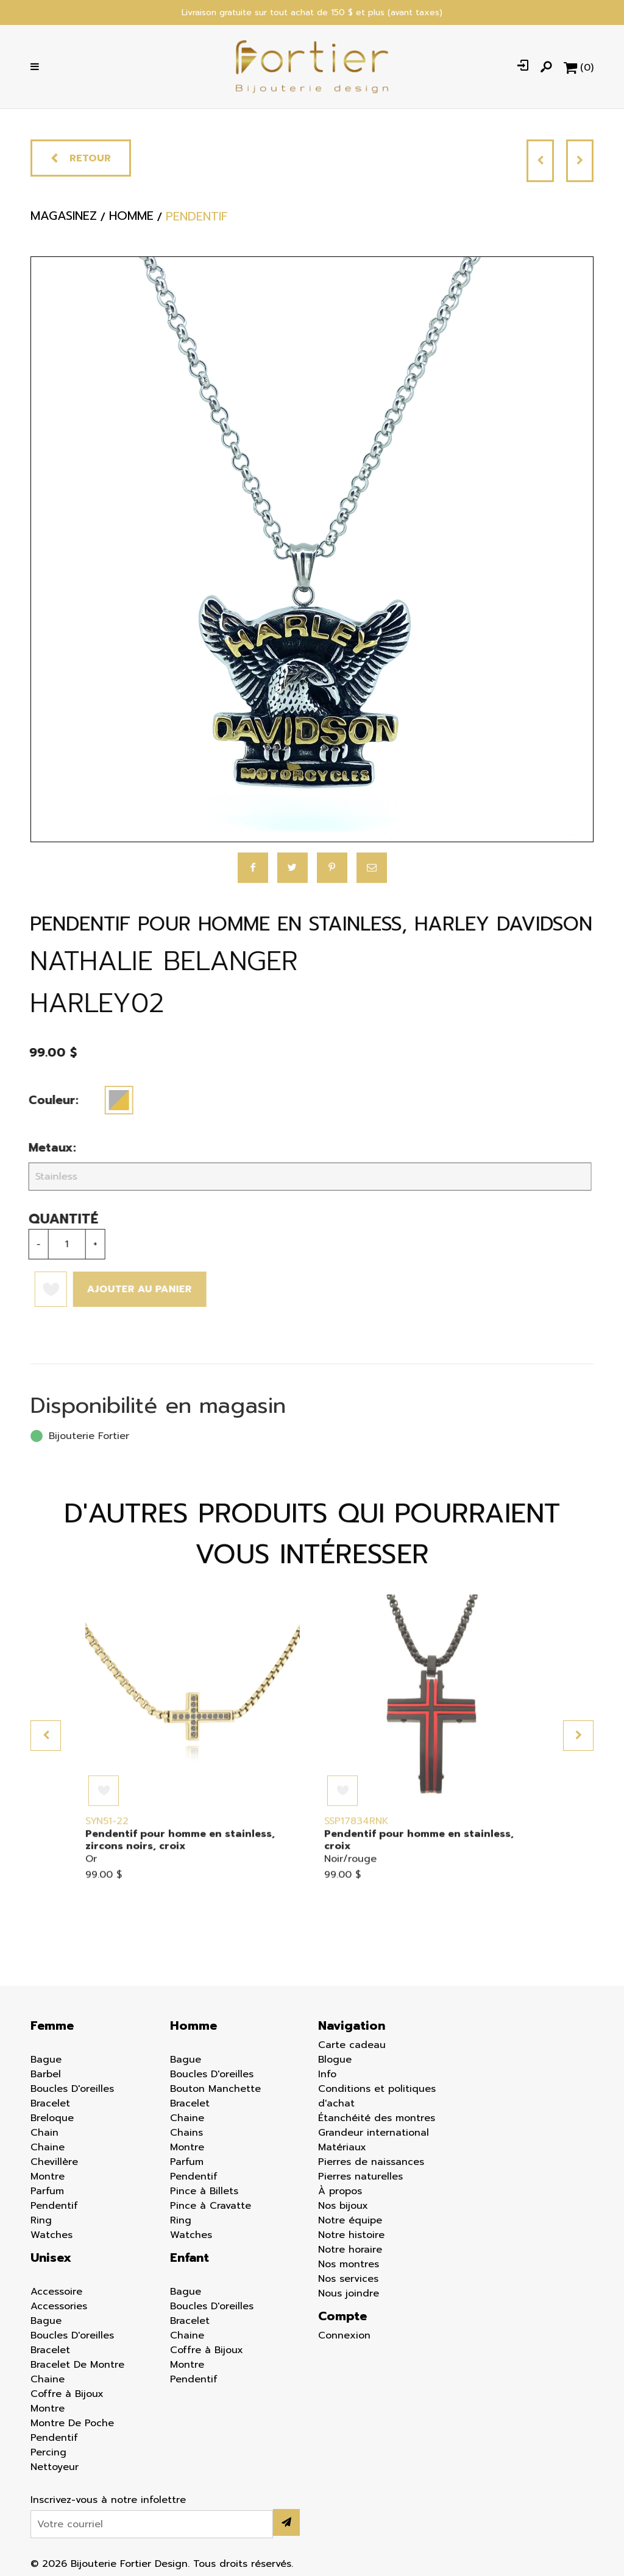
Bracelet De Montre (77, 2364)
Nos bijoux (343, 2205)
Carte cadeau (352, 2045)
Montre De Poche (72, 2423)
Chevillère (54, 2162)
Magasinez (63, 220)
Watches (51, 2235)
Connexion (344, 2335)
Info (327, 2074)
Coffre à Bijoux (67, 2394)
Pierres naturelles (360, 2176)
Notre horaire (350, 2249)
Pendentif (54, 2205)
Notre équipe (350, 2220)
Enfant (189, 2257)
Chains (186, 2132)
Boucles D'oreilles (72, 2089)
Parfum (47, 2191)
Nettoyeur (54, 2467)
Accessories (58, 2306)
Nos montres (348, 2264)
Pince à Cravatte (210, 2205)
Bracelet (50, 2103)
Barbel (45, 2074)
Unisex (50, 2257)
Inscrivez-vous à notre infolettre (108, 2500)
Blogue (335, 2059)
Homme (193, 2025)
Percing (48, 2452)
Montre (47, 2176)
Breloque (52, 2118)
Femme (52, 2025)
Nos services (348, 2279)
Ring (41, 2220)
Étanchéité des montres (376, 2118)
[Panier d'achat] (579, 67)
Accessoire (56, 2291)
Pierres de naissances (371, 2162)
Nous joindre (348, 2293)
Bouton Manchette (215, 2089)
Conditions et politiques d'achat (377, 2096)
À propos (340, 2191)
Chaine (47, 2147)
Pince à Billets (204, 2191)
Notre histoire (351, 2235)
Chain (44, 2132)
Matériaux (342, 2147)
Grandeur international (373, 2132)
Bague (46, 2059)
